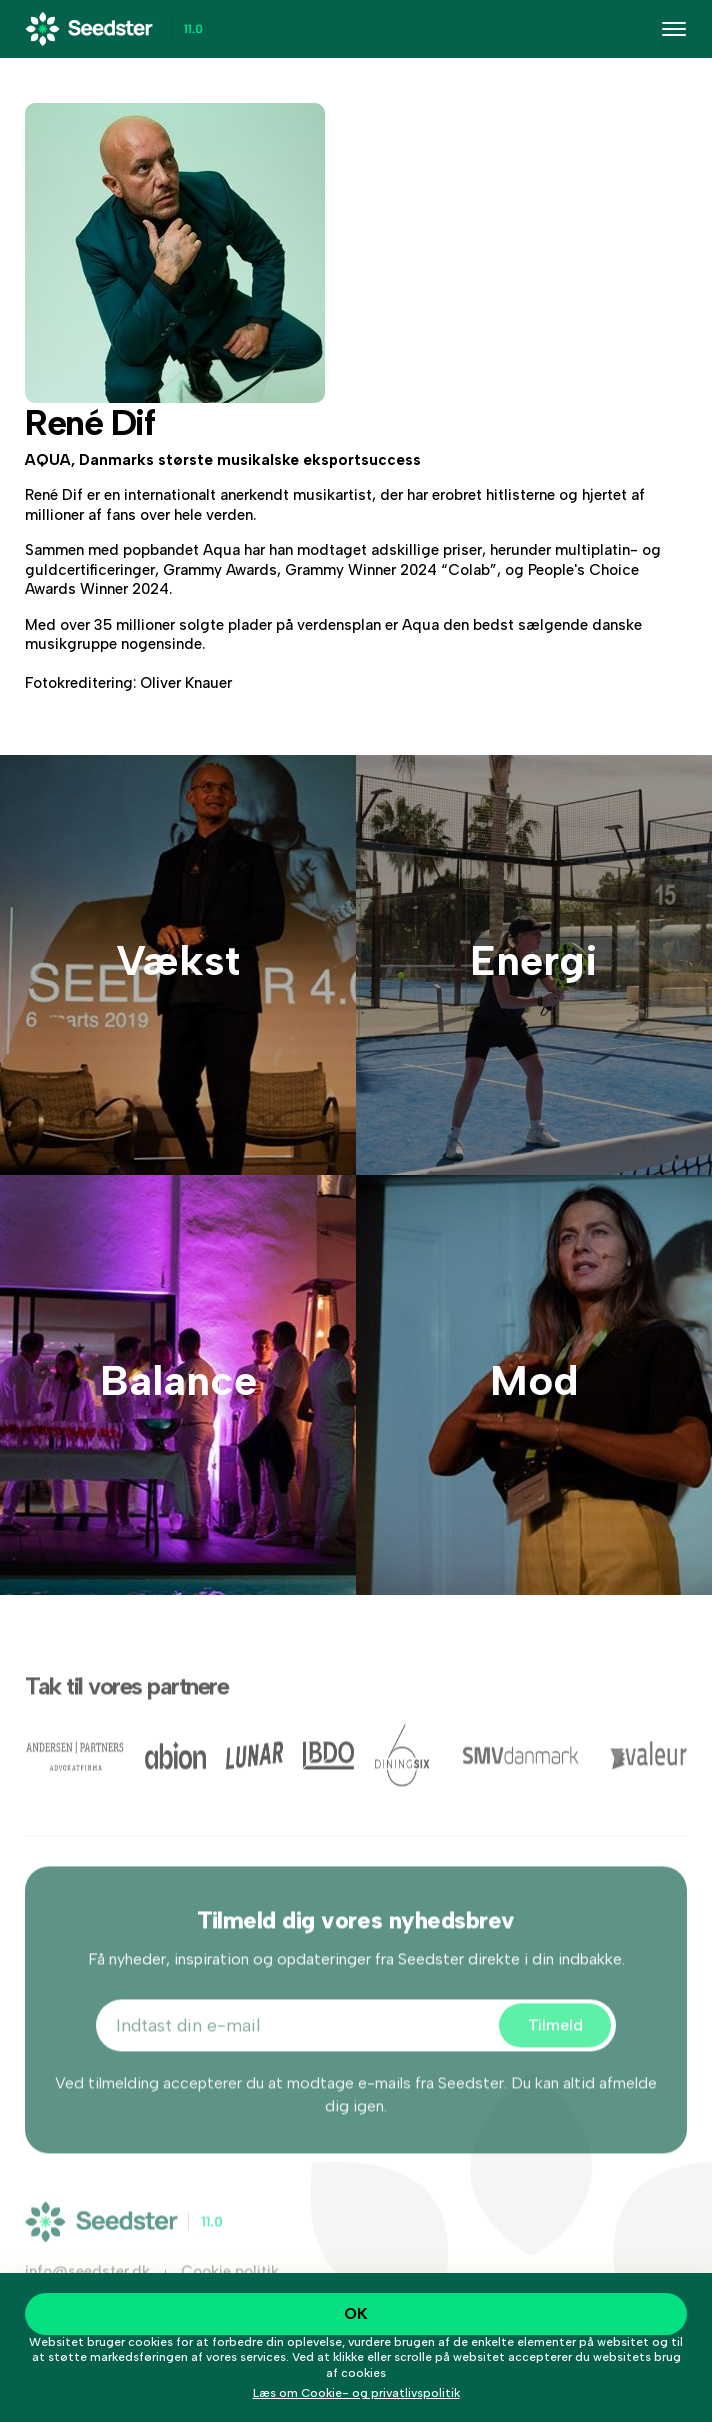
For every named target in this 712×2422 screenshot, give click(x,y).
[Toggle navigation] (674, 29)
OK (356, 2313)
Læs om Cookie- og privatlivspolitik (356, 2393)
